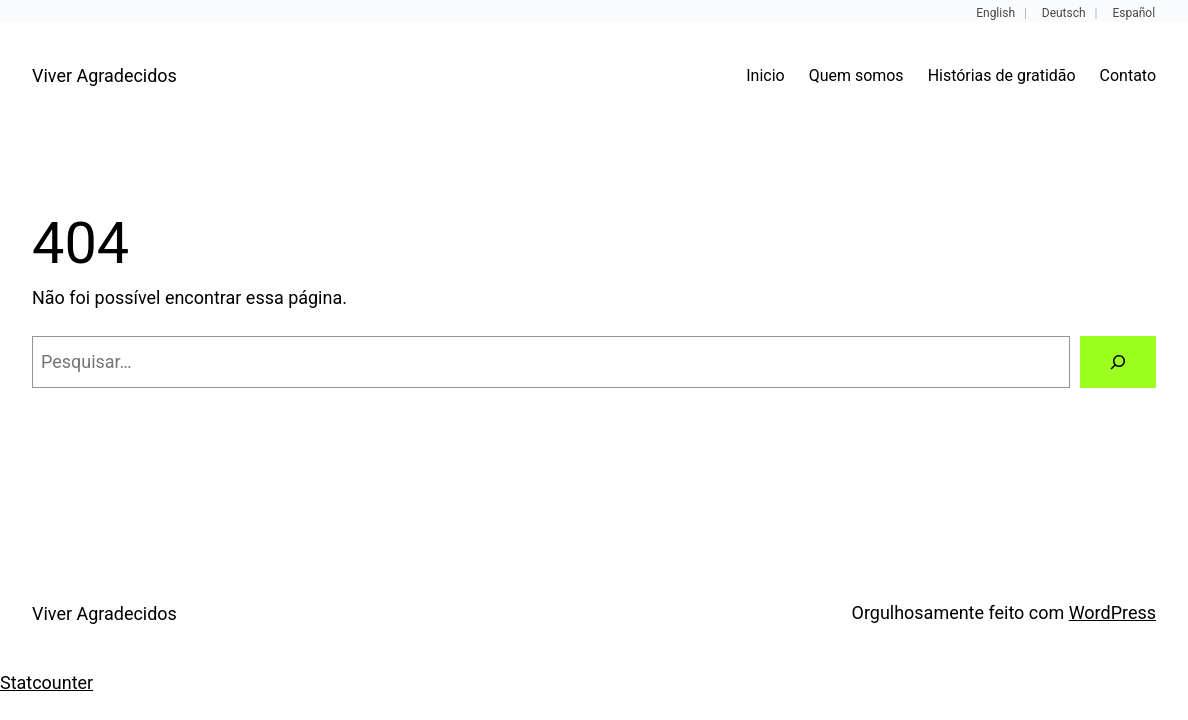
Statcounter (46, 682)
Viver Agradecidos (104, 75)
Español (1133, 13)
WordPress (1112, 612)
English (995, 13)
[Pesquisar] (1118, 362)
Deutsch (1064, 13)
